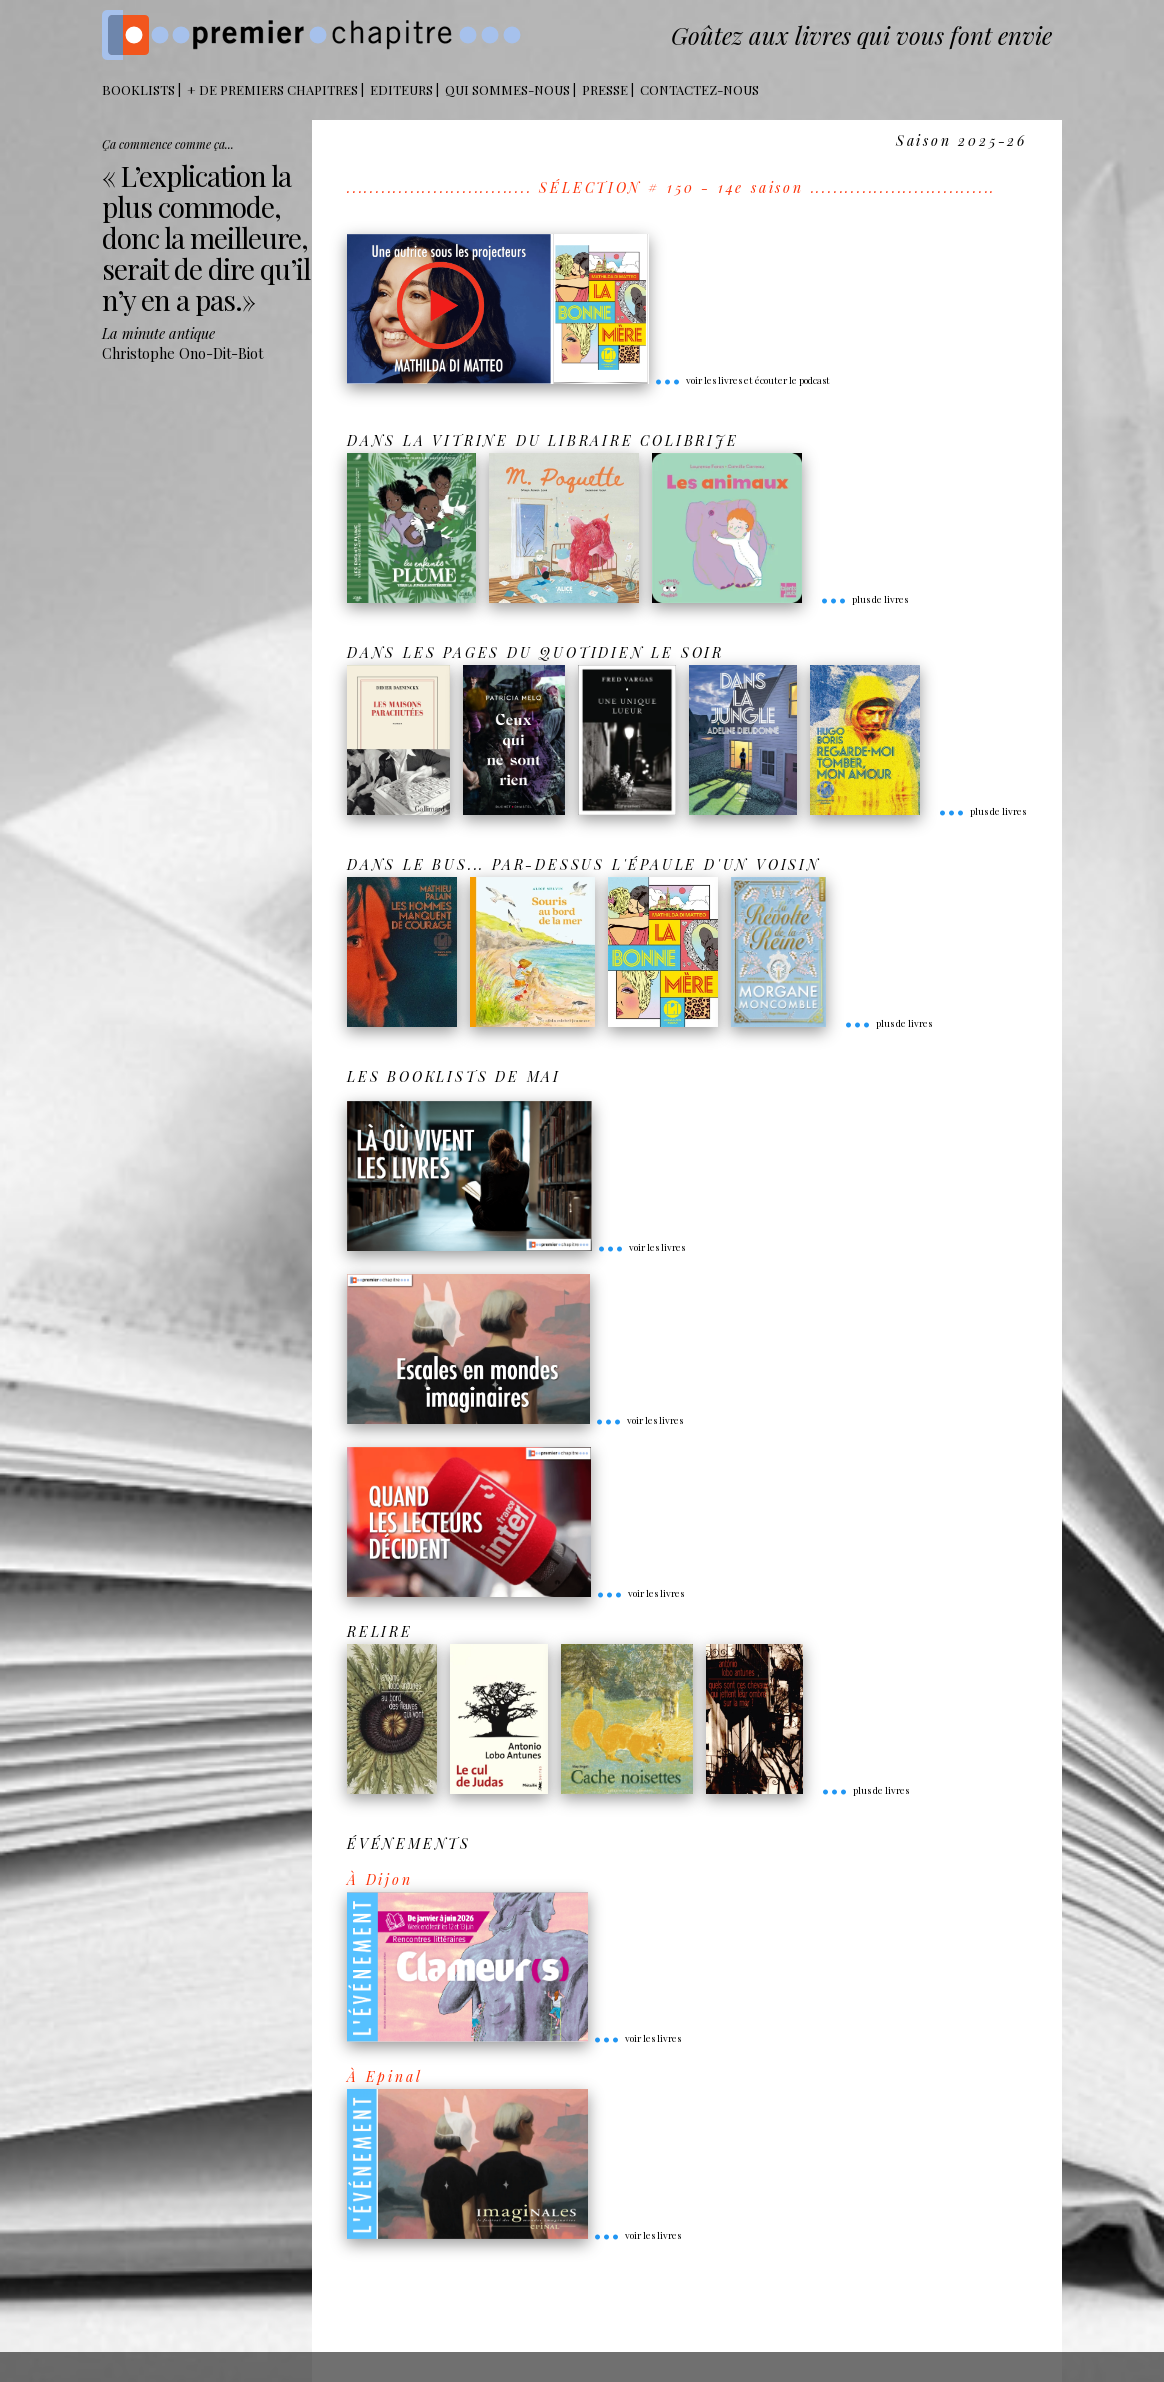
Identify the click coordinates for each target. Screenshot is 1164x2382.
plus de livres (864, 599)
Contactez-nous (699, 89)
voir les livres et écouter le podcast (742, 380)
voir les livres (641, 1247)
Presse (605, 89)
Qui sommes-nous (507, 89)
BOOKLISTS (138, 89)
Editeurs (401, 89)
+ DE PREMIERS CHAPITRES (272, 89)
